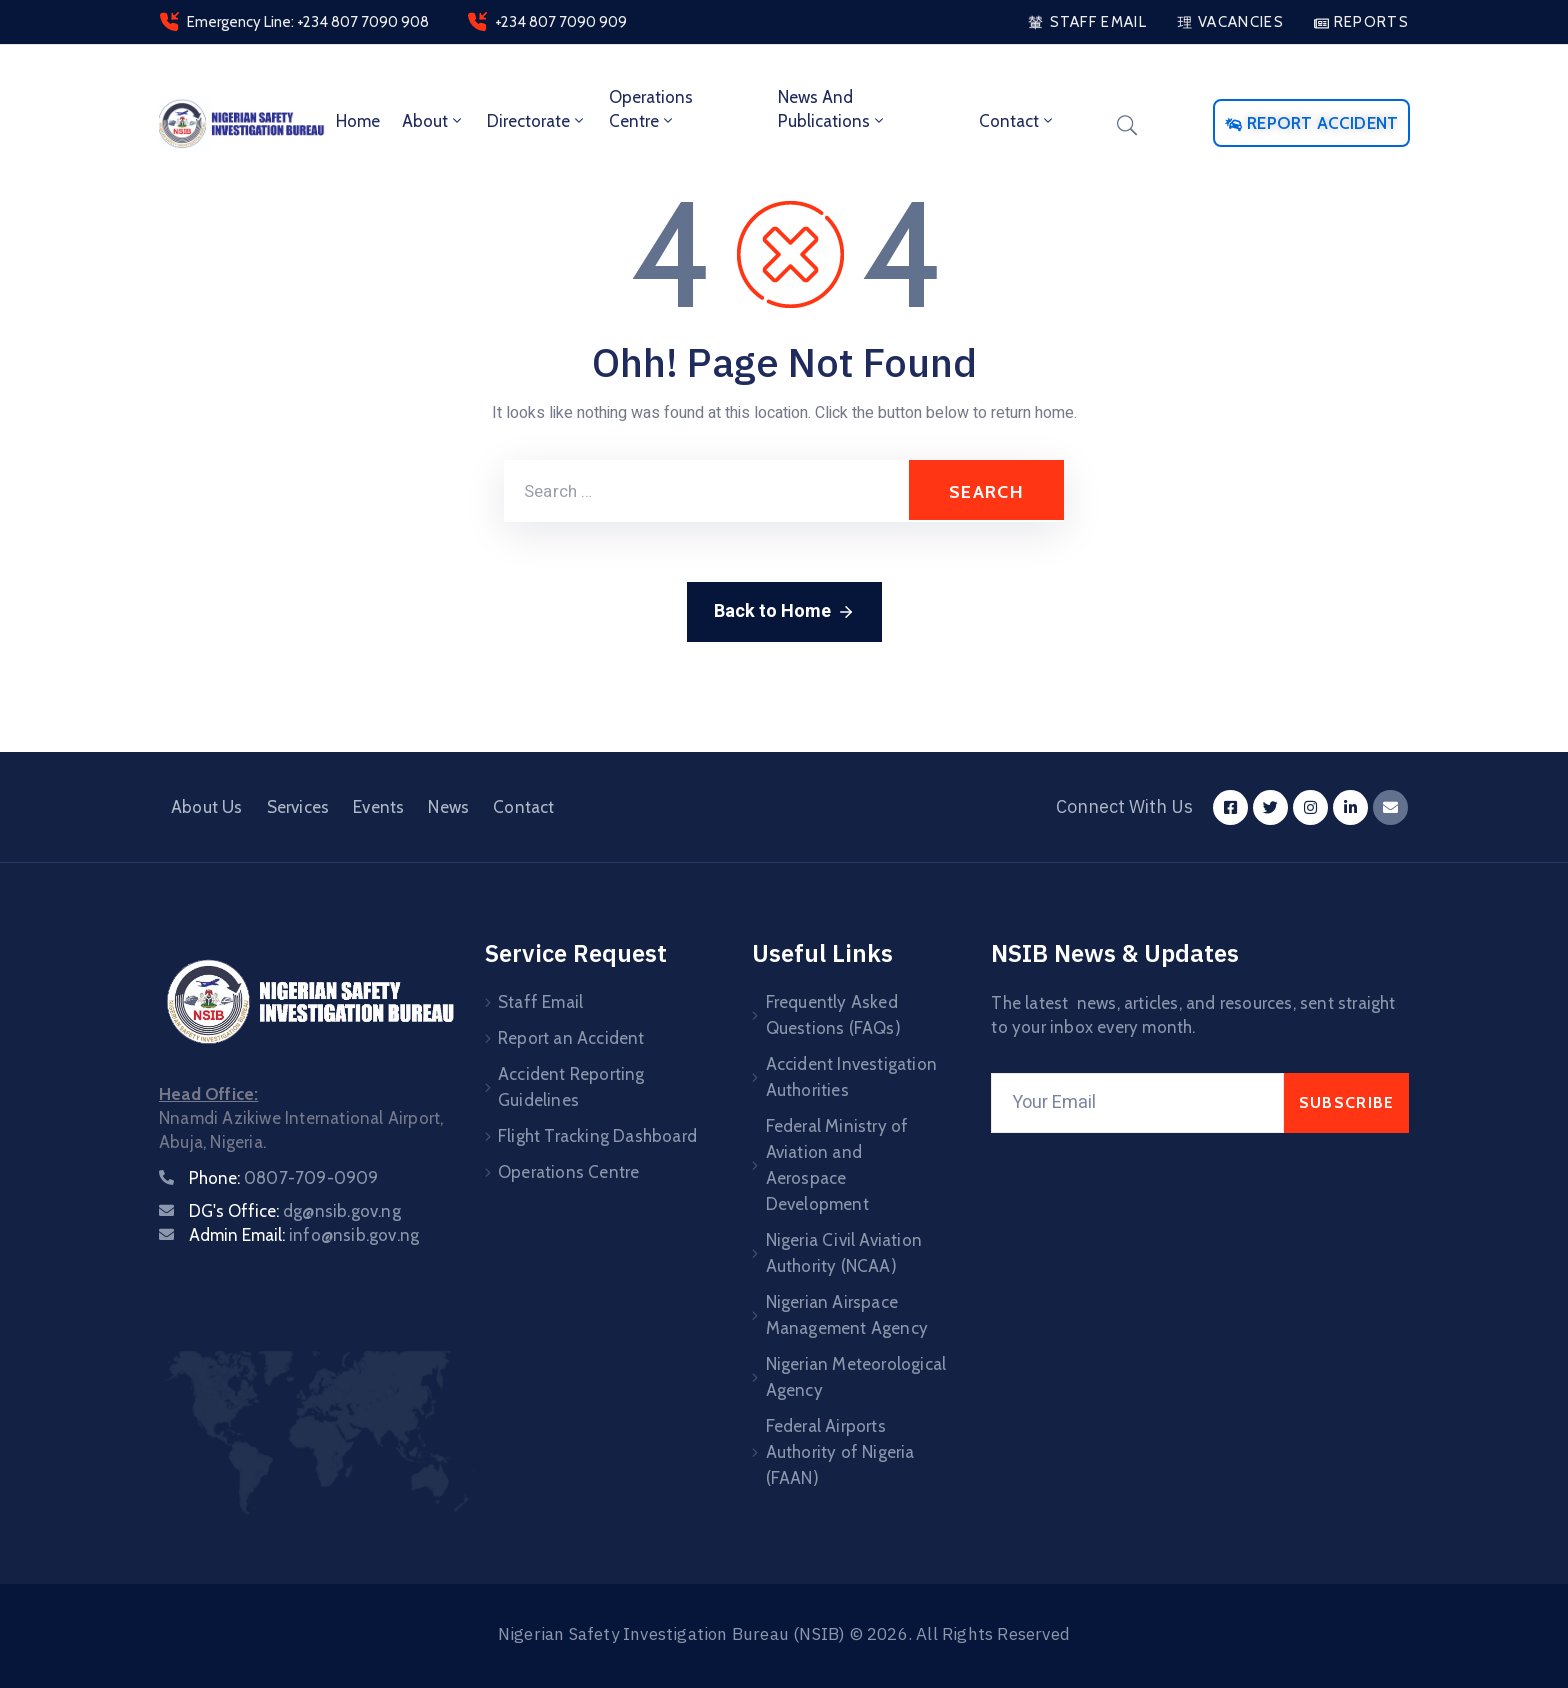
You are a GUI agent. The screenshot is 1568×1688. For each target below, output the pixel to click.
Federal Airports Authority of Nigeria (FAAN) (840, 1452)
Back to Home (784, 611)
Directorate (537, 121)
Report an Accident (571, 1038)
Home (358, 121)
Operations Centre (651, 109)
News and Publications (832, 109)
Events (378, 807)
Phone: (284, 1178)
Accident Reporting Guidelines (571, 1087)
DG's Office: (295, 1211)
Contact (1017, 121)
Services (298, 807)
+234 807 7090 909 (561, 22)
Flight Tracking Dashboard (597, 1136)
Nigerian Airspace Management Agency (847, 1315)
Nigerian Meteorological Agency (856, 1377)
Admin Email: (304, 1235)
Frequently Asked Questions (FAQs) (833, 1015)
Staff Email (540, 1002)
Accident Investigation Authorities (851, 1077)
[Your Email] (1137, 1103)
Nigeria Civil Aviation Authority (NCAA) (844, 1253)
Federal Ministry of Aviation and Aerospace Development (837, 1165)
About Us (207, 807)
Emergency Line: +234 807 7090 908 (308, 22)
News (448, 807)
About (433, 121)
